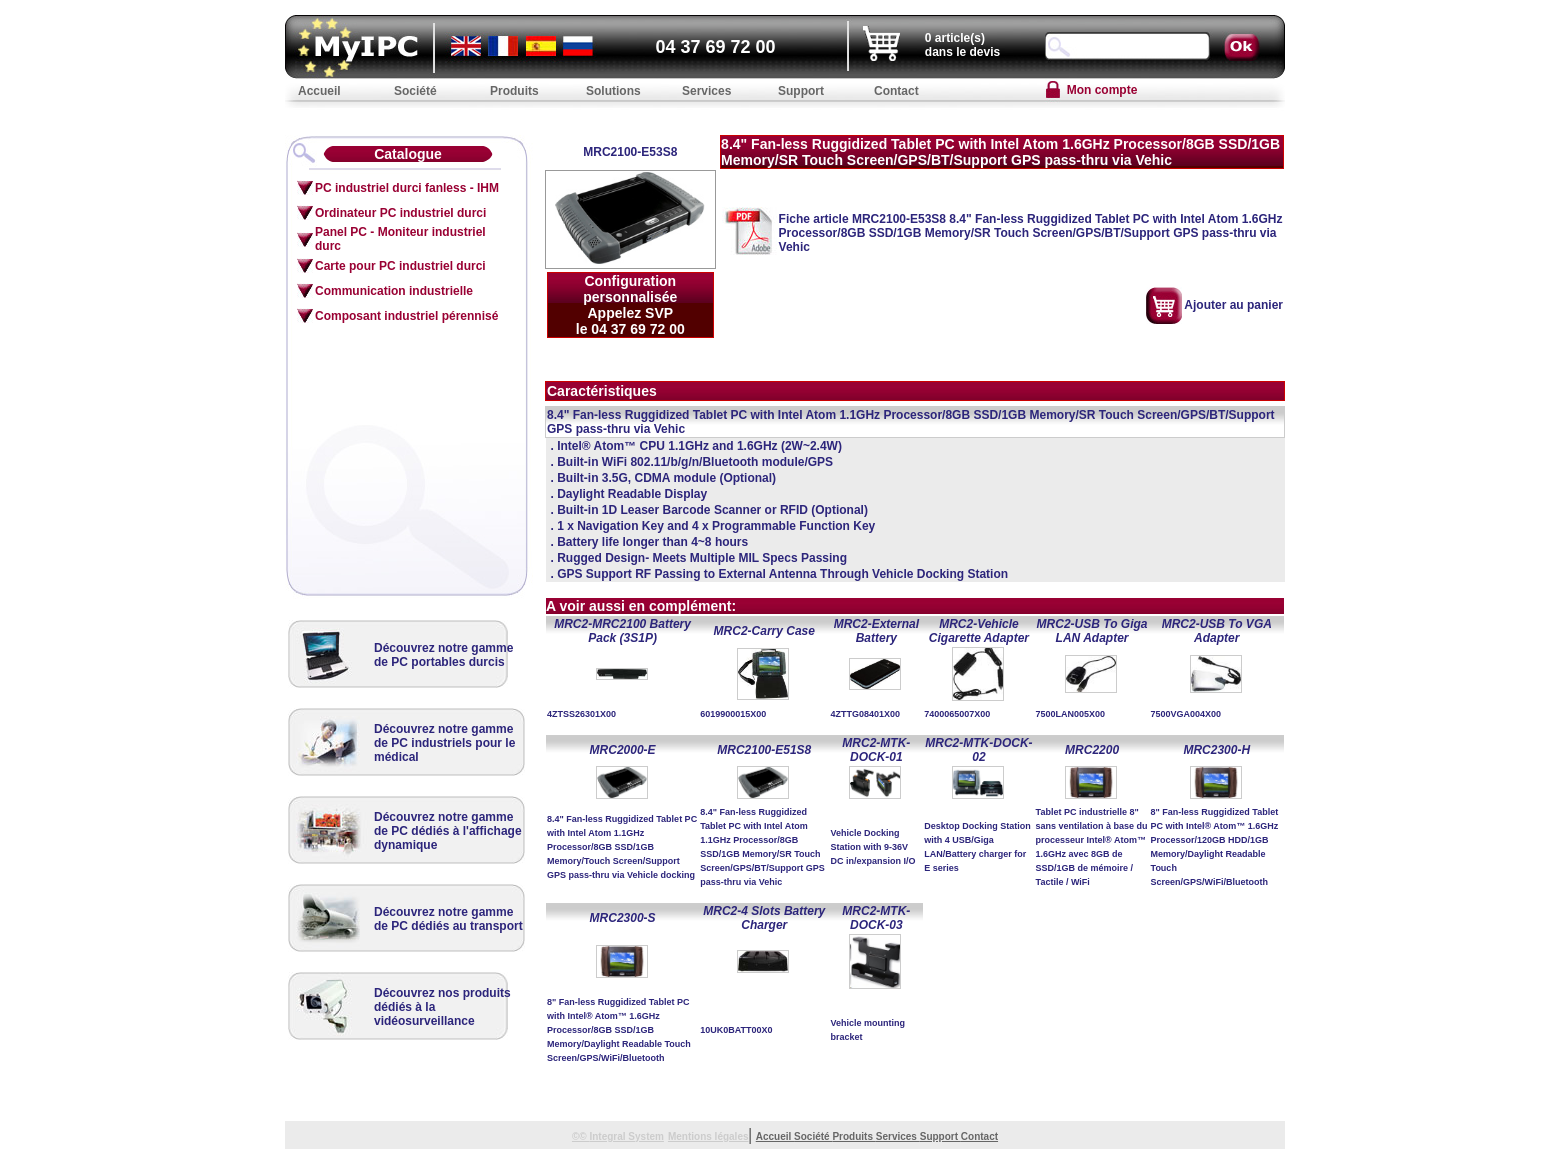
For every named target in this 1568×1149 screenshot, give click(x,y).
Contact (979, 1136)
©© (581, 1136)
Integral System (626, 1136)
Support (940, 1136)
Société (813, 1136)
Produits (853, 1136)
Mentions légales (708, 1136)
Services (898, 1136)
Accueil (775, 1136)
